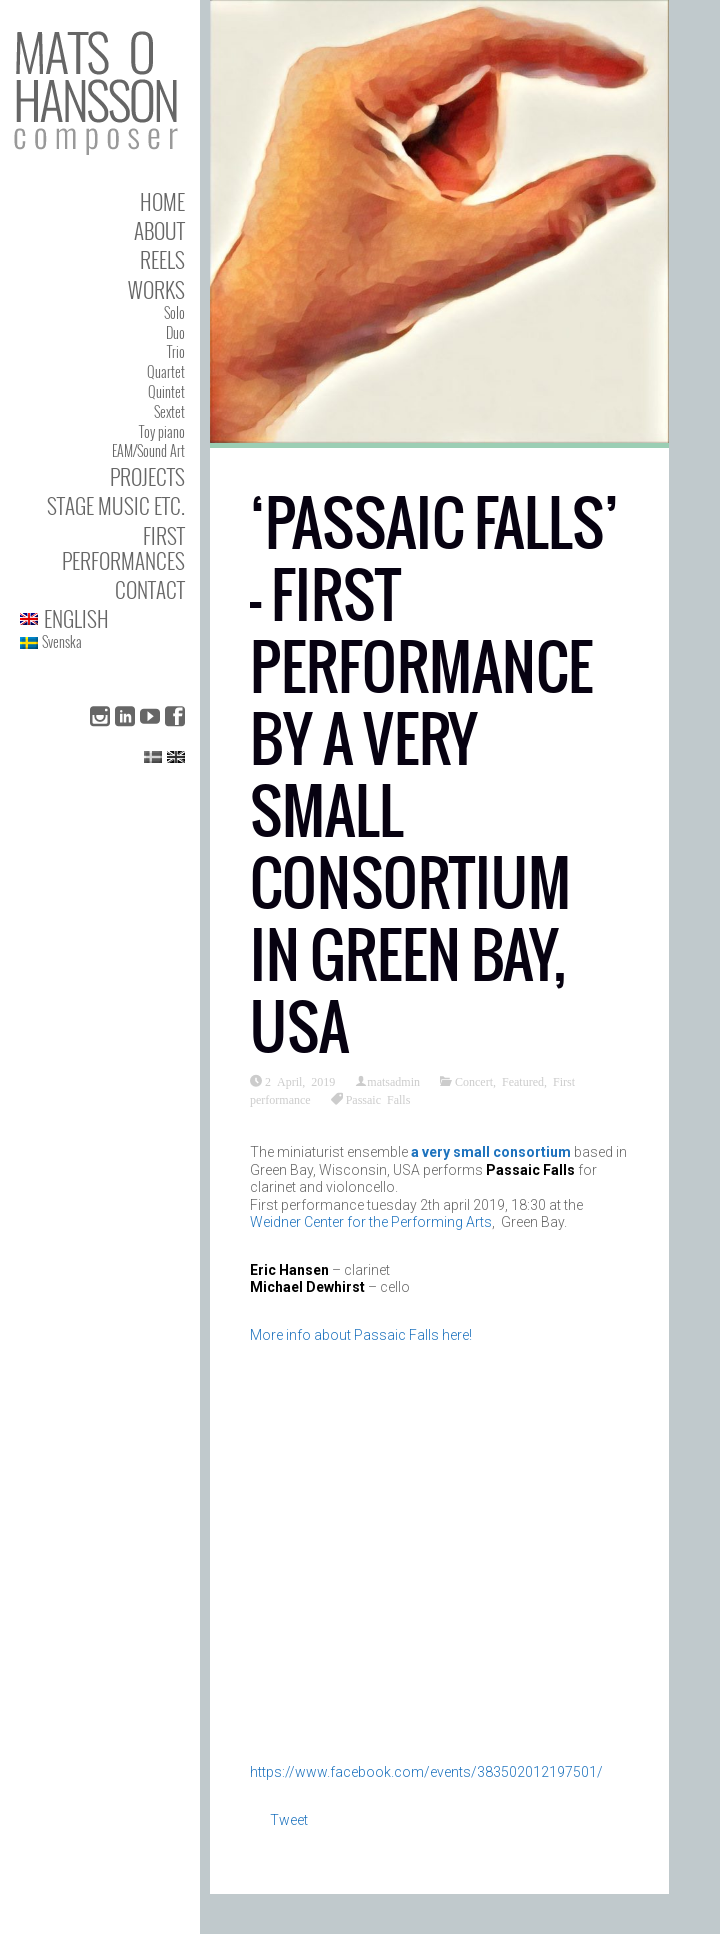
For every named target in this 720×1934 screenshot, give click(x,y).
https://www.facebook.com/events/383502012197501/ (426, 1772)
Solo (174, 312)
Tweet (289, 1820)
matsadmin (393, 1081)
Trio (176, 351)
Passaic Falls (378, 1099)
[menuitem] (102, 618)
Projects (147, 476)
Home (162, 201)
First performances (123, 548)
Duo (175, 332)
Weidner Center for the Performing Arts (371, 1222)
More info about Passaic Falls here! (361, 1335)
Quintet (166, 391)
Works (156, 289)
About (159, 230)
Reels (162, 259)
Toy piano (162, 431)
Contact (150, 589)
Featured (523, 1081)
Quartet (166, 371)
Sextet (169, 411)
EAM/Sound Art (148, 450)
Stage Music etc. (116, 505)
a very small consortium (491, 1152)
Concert (474, 1081)
